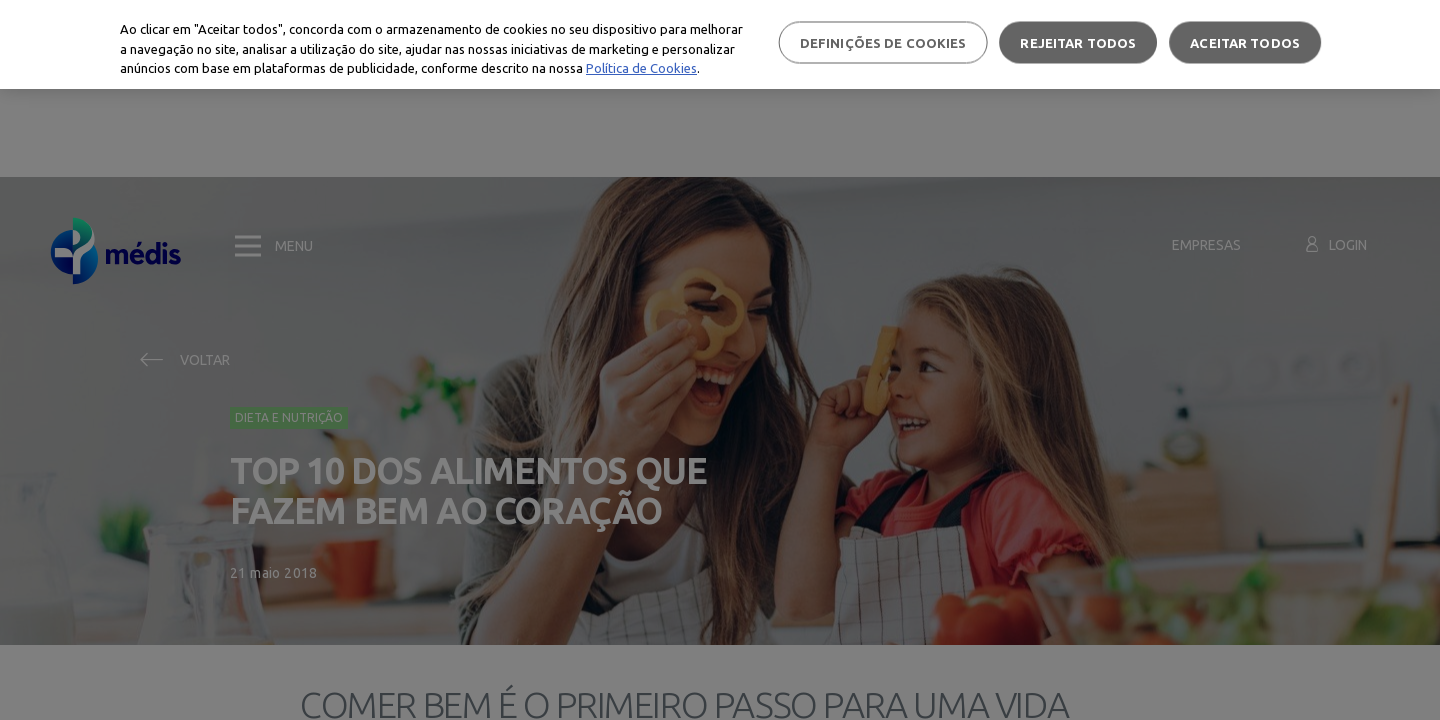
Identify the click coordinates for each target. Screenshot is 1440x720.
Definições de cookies (883, 42)
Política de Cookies (641, 68)
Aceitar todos (1245, 42)
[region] (720, 44)
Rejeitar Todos (1078, 42)
